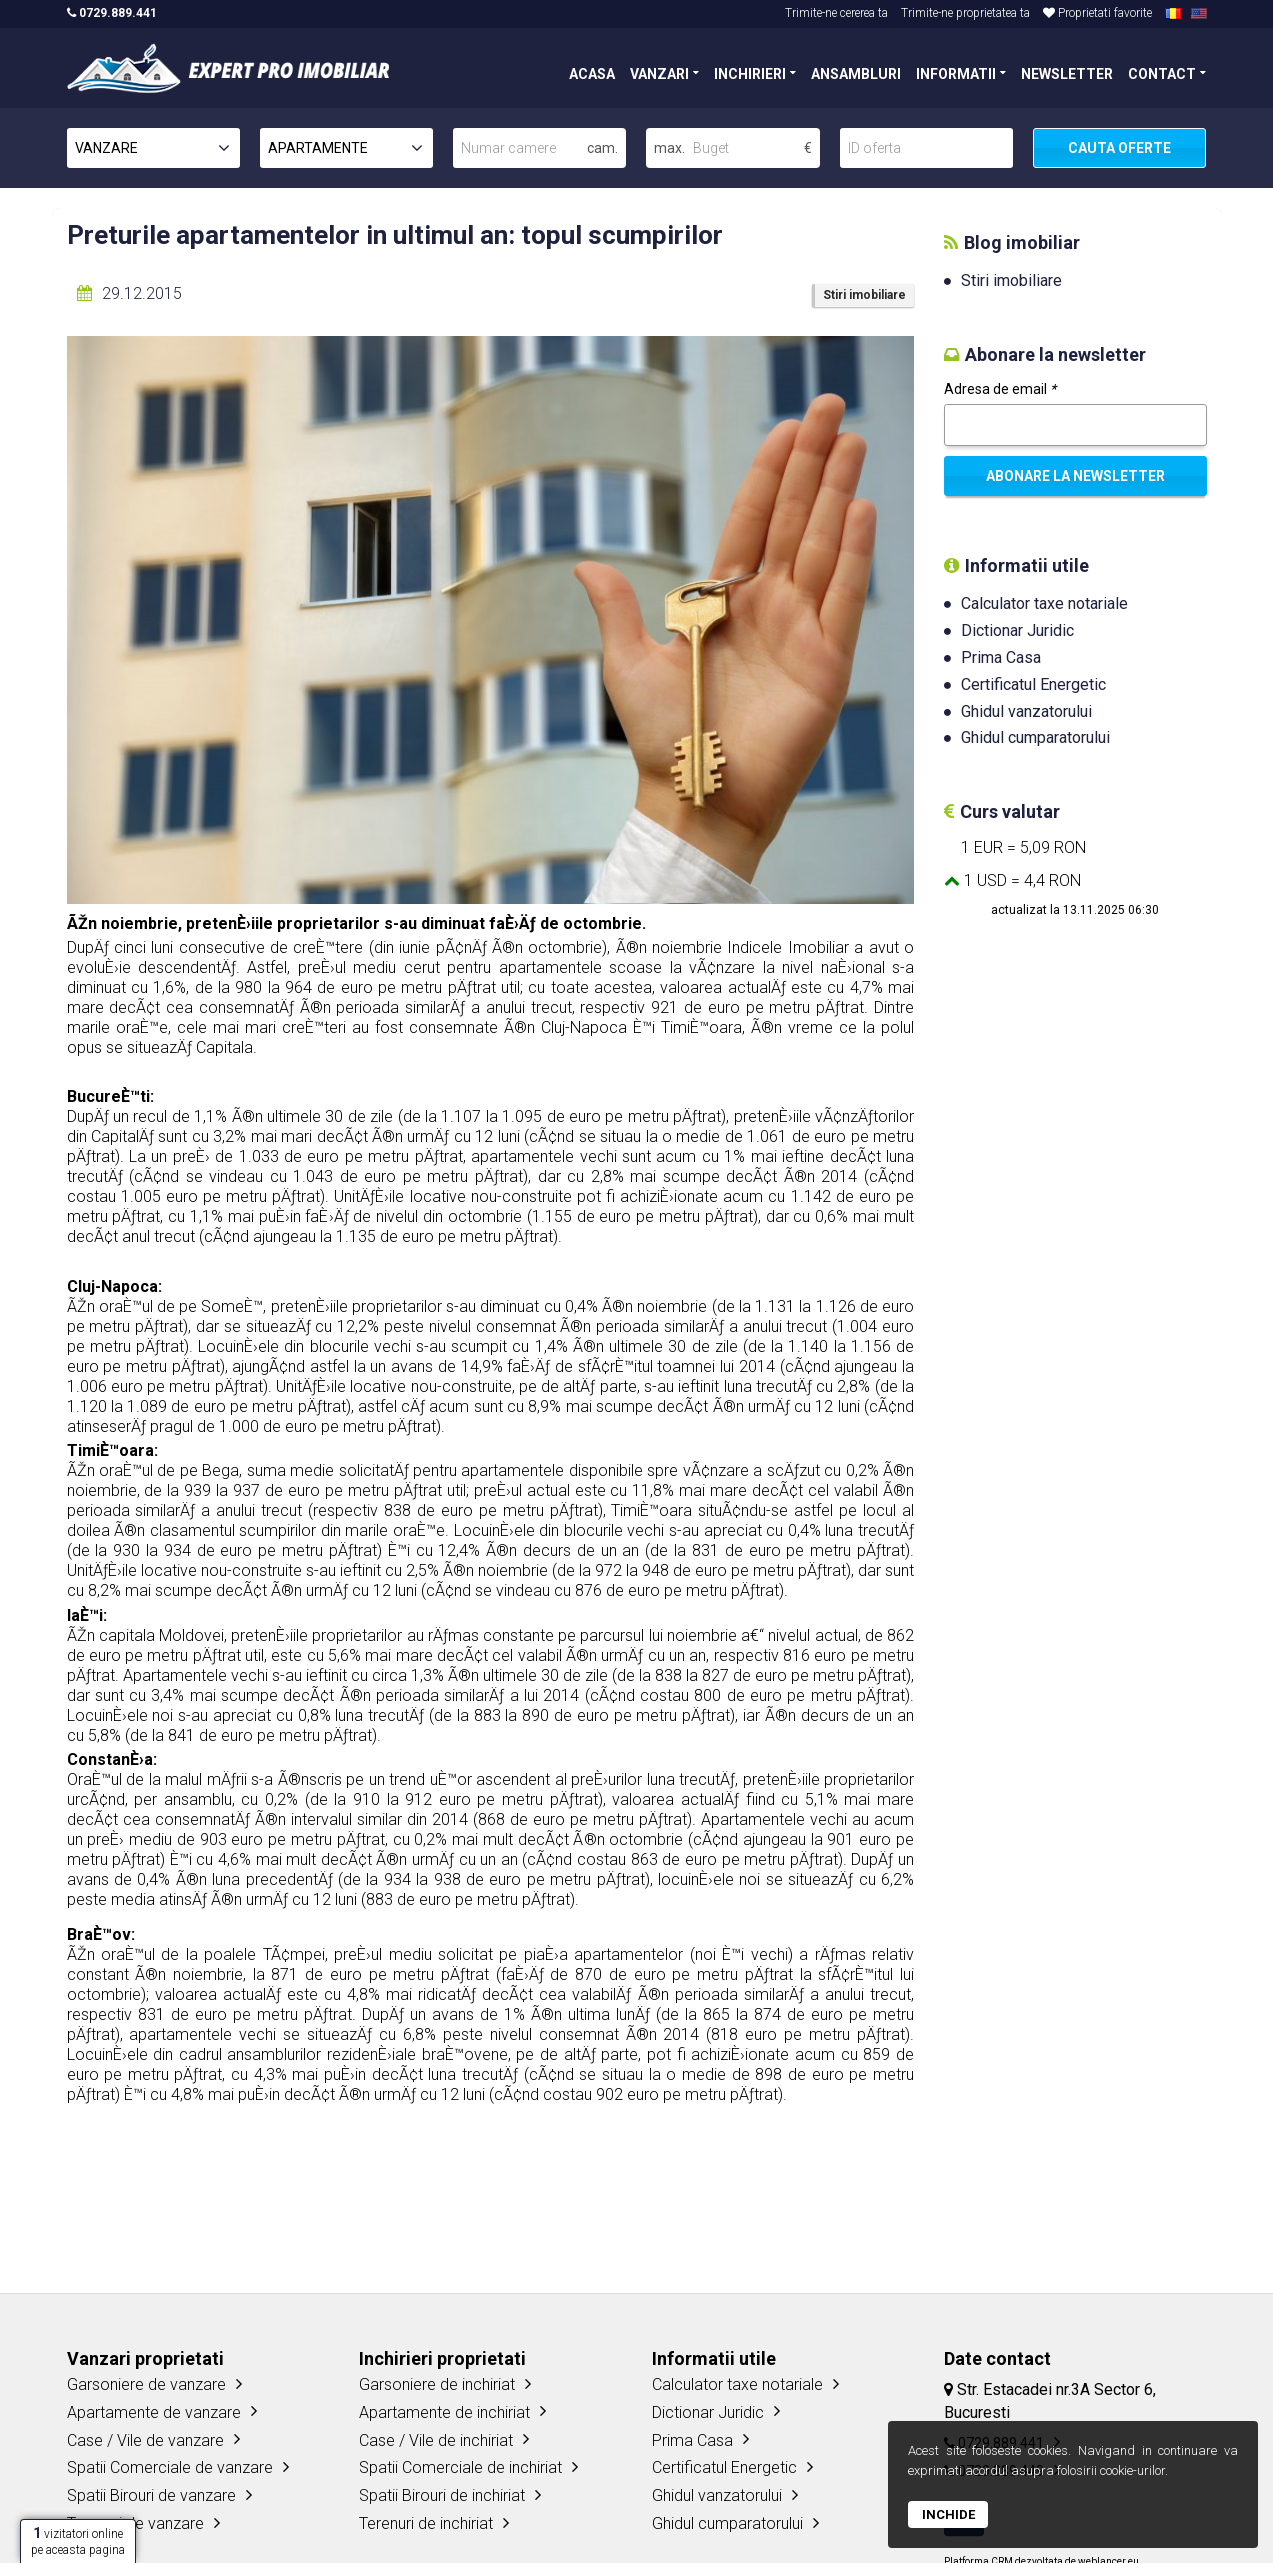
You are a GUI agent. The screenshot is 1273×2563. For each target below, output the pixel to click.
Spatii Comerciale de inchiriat (460, 2467)
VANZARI (659, 72)
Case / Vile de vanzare (145, 2440)
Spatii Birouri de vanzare (151, 2495)
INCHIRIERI (750, 72)
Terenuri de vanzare (135, 2523)
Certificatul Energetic (1033, 684)
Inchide (948, 2514)
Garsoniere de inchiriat (437, 2384)
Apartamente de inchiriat (444, 2412)
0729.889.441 (112, 13)
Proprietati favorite (1097, 13)
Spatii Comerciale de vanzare (170, 2467)
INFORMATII (956, 72)
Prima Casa (1001, 657)
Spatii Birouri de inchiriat (442, 2495)
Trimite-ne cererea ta (836, 13)
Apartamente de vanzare (154, 2412)
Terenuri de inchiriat (426, 2523)
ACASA (592, 72)
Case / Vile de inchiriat (436, 2440)
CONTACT (1162, 72)
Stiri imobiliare (864, 295)
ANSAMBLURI (856, 72)
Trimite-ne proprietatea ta (965, 13)
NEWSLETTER (1067, 72)
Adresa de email (1000, 389)
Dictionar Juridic (1017, 630)
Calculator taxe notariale (1044, 603)
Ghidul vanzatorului (1026, 711)
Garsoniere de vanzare (146, 2384)
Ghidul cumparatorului (1035, 737)
